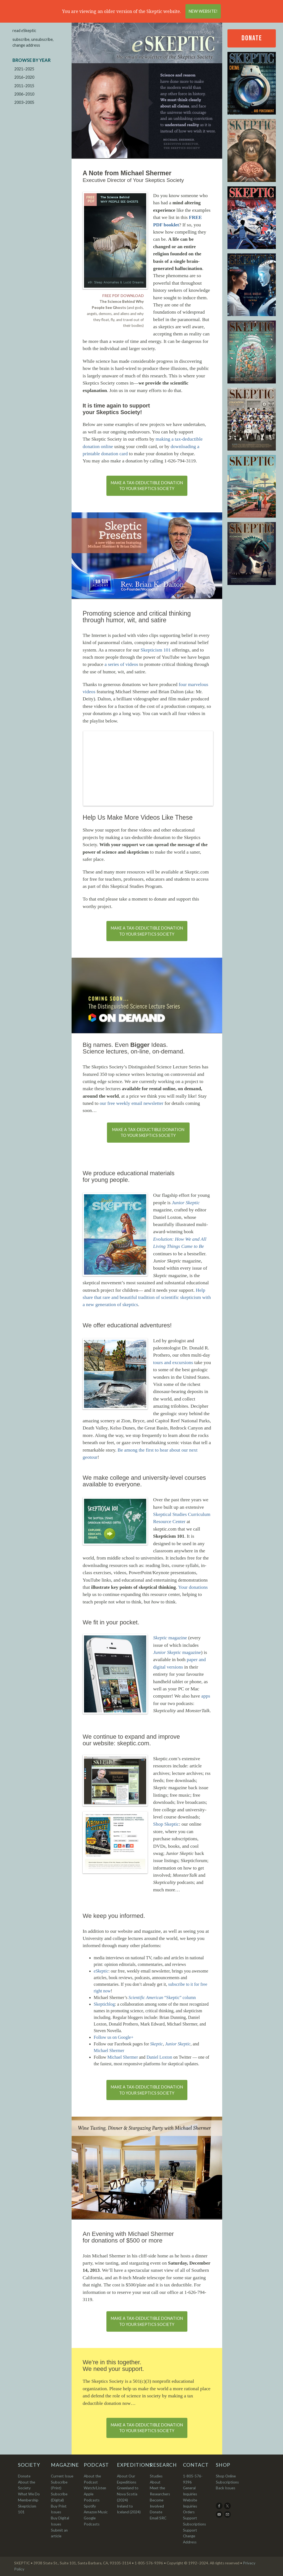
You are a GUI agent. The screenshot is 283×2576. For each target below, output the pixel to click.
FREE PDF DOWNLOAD (123, 295)
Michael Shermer (109, 2050)
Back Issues (225, 2488)
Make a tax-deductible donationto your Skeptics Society (147, 485)
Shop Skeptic (166, 1824)
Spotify (90, 2506)
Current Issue (62, 2476)
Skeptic (156, 2044)
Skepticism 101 (156, 650)
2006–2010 (24, 94)
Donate (252, 38)
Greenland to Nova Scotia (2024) (127, 2494)
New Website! (203, 11)
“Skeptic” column (162, 1997)
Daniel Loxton (159, 2057)
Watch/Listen (95, 2488)
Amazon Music (96, 2512)
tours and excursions (173, 1362)
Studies (156, 2476)
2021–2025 (24, 69)
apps (205, 1696)
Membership (28, 2500)
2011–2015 (24, 85)
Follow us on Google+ (113, 2037)
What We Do (29, 2494)
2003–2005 (24, 102)
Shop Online (226, 2476)
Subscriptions (227, 2482)
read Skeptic (24, 30)
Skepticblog (104, 2004)
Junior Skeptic (177, 2044)
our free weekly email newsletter (132, 1103)
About (155, 2482)
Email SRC (158, 2518)
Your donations (193, 1587)
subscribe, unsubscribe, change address (33, 42)
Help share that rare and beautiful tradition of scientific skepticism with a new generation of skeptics (147, 1297)
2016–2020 (24, 77)
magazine (170, 1637)
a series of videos (121, 664)
